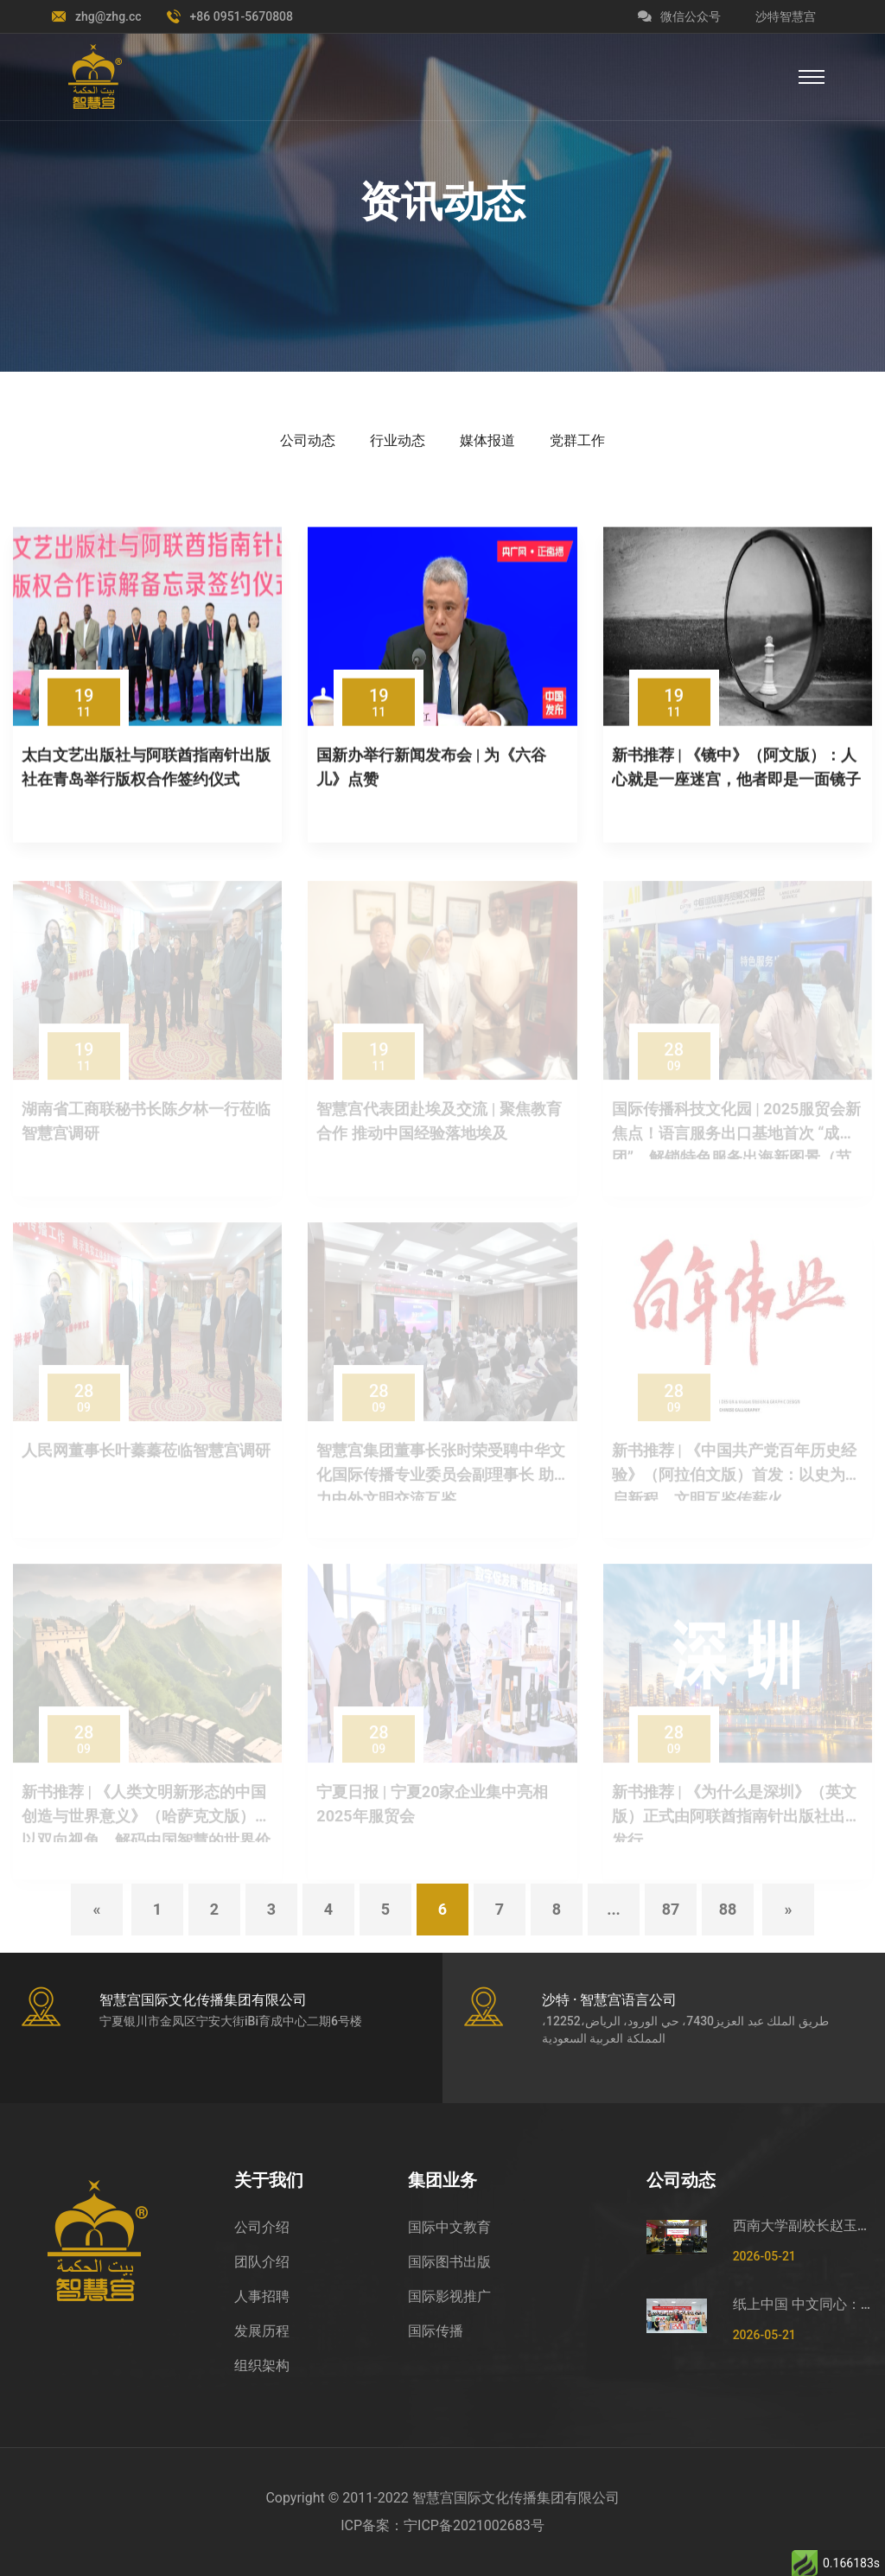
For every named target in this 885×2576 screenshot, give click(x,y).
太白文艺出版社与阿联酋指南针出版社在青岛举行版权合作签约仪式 (146, 769)
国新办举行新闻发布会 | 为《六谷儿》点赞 (430, 769)
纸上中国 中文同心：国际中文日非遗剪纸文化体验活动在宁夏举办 (802, 2304)
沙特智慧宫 (785, 16)
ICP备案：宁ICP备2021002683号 (442, 2525)
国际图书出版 (449, 2262)
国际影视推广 (449, 2296)
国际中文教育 (449, 2227)
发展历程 (262, 2331)
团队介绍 (262, 2262)
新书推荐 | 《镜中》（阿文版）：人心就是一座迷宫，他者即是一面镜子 (736, 769)
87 (671, 1909)
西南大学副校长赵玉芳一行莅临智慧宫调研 (802, 2225)
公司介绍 (262, 2227)
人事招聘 (262, 2296)
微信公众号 (679, 16)
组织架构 (262, 2365)
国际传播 (435, 2331)
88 (728, 1909)
